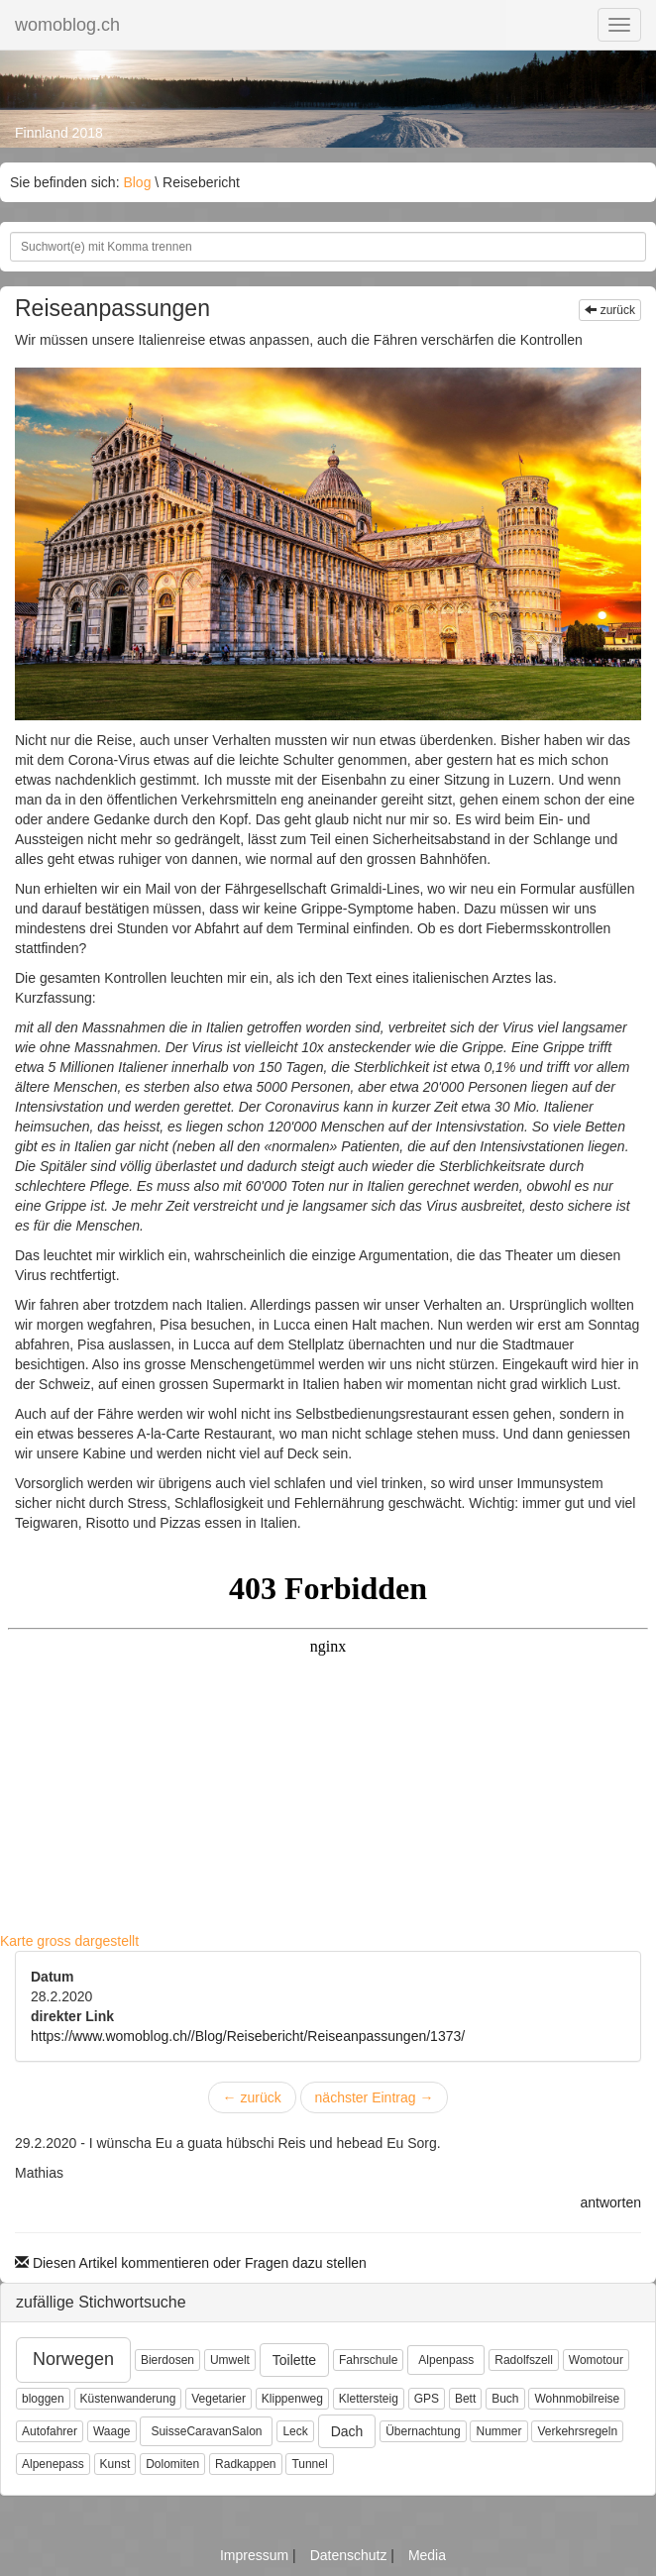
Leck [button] (294, 2431)
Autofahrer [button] (49, 2431)
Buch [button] (505, 2399)
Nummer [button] (498, 2431)
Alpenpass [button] (446, 2360)
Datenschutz (350, 2555)
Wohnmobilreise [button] (576, 2399)
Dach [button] (347, 2431)
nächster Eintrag (374, 2097)
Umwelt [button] (230, 2360)
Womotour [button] (596, 2360)
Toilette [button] (294, 2360)
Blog (137, 182)
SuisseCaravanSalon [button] (206, 2431)
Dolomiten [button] (172, 2464)
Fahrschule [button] (368, 2360)
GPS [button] (426, 2399)
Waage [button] (112, 2431)
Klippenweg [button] (292, 2399)
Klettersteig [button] (368, 2399)
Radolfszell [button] (523, 2360)
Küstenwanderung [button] (128, 2399)
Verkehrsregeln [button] (577, 2431)
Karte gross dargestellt (69, 1941)
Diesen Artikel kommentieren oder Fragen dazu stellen (191, 2263)
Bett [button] (465, 2399)
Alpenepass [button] (53, 2464)
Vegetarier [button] (218, 2399)
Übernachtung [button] (422, 2431)
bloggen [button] (43, 2399)
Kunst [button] (115, 2464)
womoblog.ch (67, 25)
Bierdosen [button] (167, 2360)
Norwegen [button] (73, 2359)
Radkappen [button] (245, 2464)
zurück (610, 310)
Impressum (256, 2555)
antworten (611, 2202)
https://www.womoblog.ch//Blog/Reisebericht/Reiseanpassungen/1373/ (248, 2036)
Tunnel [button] (309, 2464)
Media (427, 2555)
